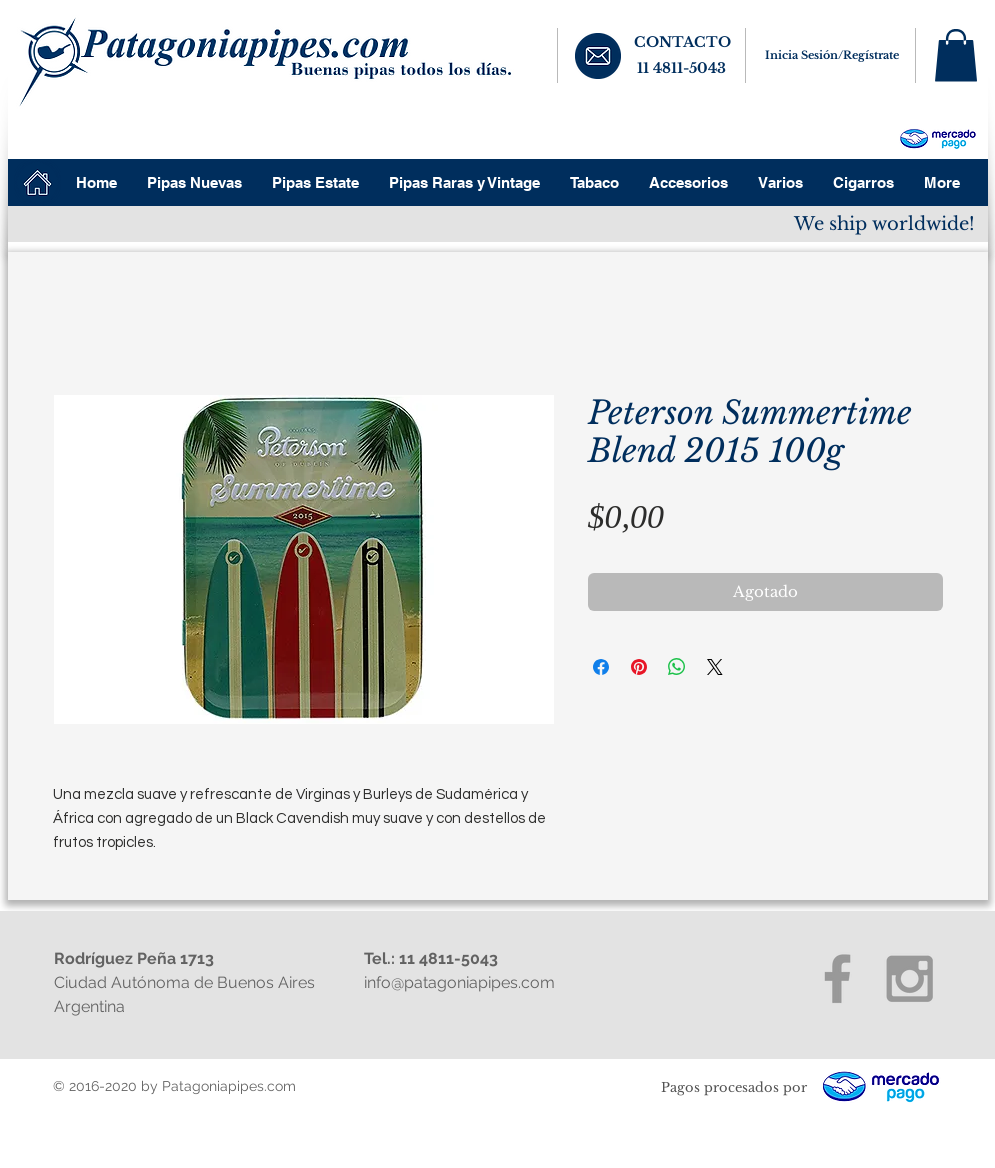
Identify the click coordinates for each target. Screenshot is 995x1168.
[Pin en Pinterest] (639, 667)
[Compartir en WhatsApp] (677, 667)
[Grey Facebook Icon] (837, 978)
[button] (956, 55)
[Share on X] (715, 667)
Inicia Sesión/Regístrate (832, 55)
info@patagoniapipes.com (459, 982)
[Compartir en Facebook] (601, 667)
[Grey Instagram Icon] (909, 978)
